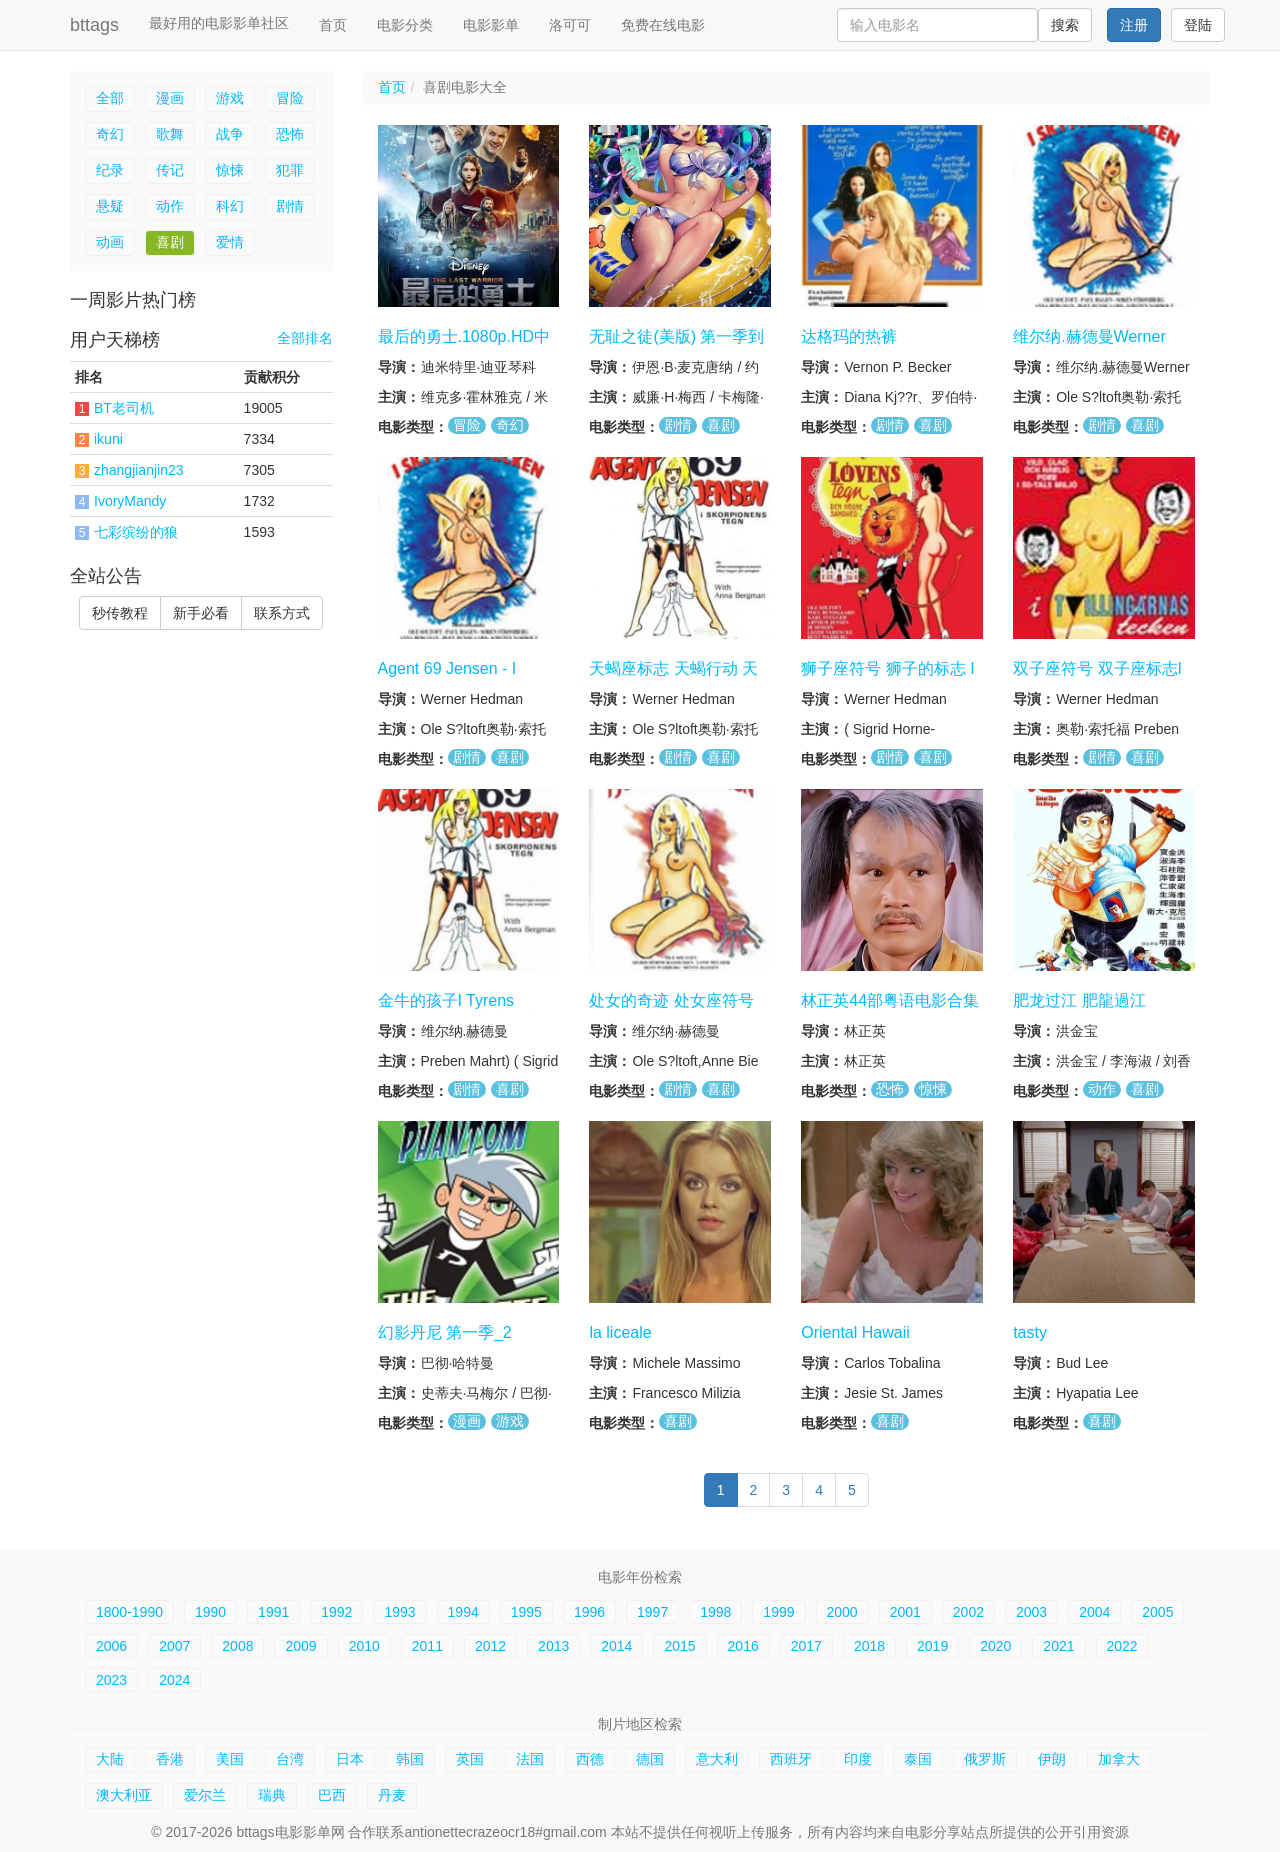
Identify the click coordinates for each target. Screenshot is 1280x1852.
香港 (170, 1759)
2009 (300, 1646)
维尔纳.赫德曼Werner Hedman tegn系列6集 (1089, 346)
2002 (968, 1612)
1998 (715, 1612)
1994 (463, 1612)
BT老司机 (124, 408)
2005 (1157, 1612)
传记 (170, 170)
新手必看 (201, 613)
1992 (336, 1612)
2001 (905, 1612)
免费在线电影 (663, 25)
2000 (842, 1612)
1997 (652, 1612)
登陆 (1198, 25)
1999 (778, 1612)
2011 (427, 1646)
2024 (174, 1680)
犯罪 (290, 170)
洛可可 (570, 25)
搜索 (1065, 25)
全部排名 (305, 338)
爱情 (230, 242)
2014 (616, 1646)
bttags (94, 25)
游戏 (230, 98)
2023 (111, 1680)
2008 (237, 1646)
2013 (553, 1646)
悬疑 (110, 206)
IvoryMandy (130, 501)
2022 (1122, 1646)
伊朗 (1052, 1759)
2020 (995, 1646)
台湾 (290, 1759)
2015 (679, 1646)
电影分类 (405, 25)
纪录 (110, 170)
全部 (110, 98)
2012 (490, 1646)
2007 (174, 1646)
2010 (364, 1646)
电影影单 (491, 25)
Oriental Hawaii (855, 1331)
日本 (350, 1759)
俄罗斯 (985, 1759)
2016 (743, 1646)
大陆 (110, 1759)
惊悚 (230, 170)
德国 (650, 1759)
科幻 (230, 206)
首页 (333, 25)
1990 (210, 1612)
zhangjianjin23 (139, 470)
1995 (526, 1612)
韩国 (410, 1759)
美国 (230, 1759)
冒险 (290, 98)
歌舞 (170, 134)
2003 (1031, 1612)
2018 (869, 1646)
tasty (1030, 1331)
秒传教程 (120, 613)
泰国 (918, 1759)
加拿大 (1119, 1759)
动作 (170, 206)
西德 (590, 1759)
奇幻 (110, 134)
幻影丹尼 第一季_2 (445, 1331)
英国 (470, 1759)
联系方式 (282, 613)
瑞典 (272, 1795)
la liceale (620, 1331)
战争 (230, 134)
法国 (530, 1759)
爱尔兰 (205, 1795)
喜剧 (170, 242)
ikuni (108, 439)
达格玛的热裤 (849, 336)
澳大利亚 (124, 1795)
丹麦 (392, 1795)
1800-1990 (129, 1612)
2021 (1058, 1646)
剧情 (290, 206)
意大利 (717, 1759)
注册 (1134, 25)
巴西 (332, 1795)
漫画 (170, 98)
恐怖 (290, 134)
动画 (110, 242)
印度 (858, 1759)
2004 (1094, 1612)
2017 (806, 1646)
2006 (111, 1646)
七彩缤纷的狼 (136, 532)
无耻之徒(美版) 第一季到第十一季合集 (676, 346)
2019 (932, 1646)
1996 (589, 1612)
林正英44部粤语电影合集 (890, 1000)
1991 (273, 1612)
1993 (399, 1612)
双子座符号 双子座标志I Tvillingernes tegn (1097, 678)
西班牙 (791, 1759)
